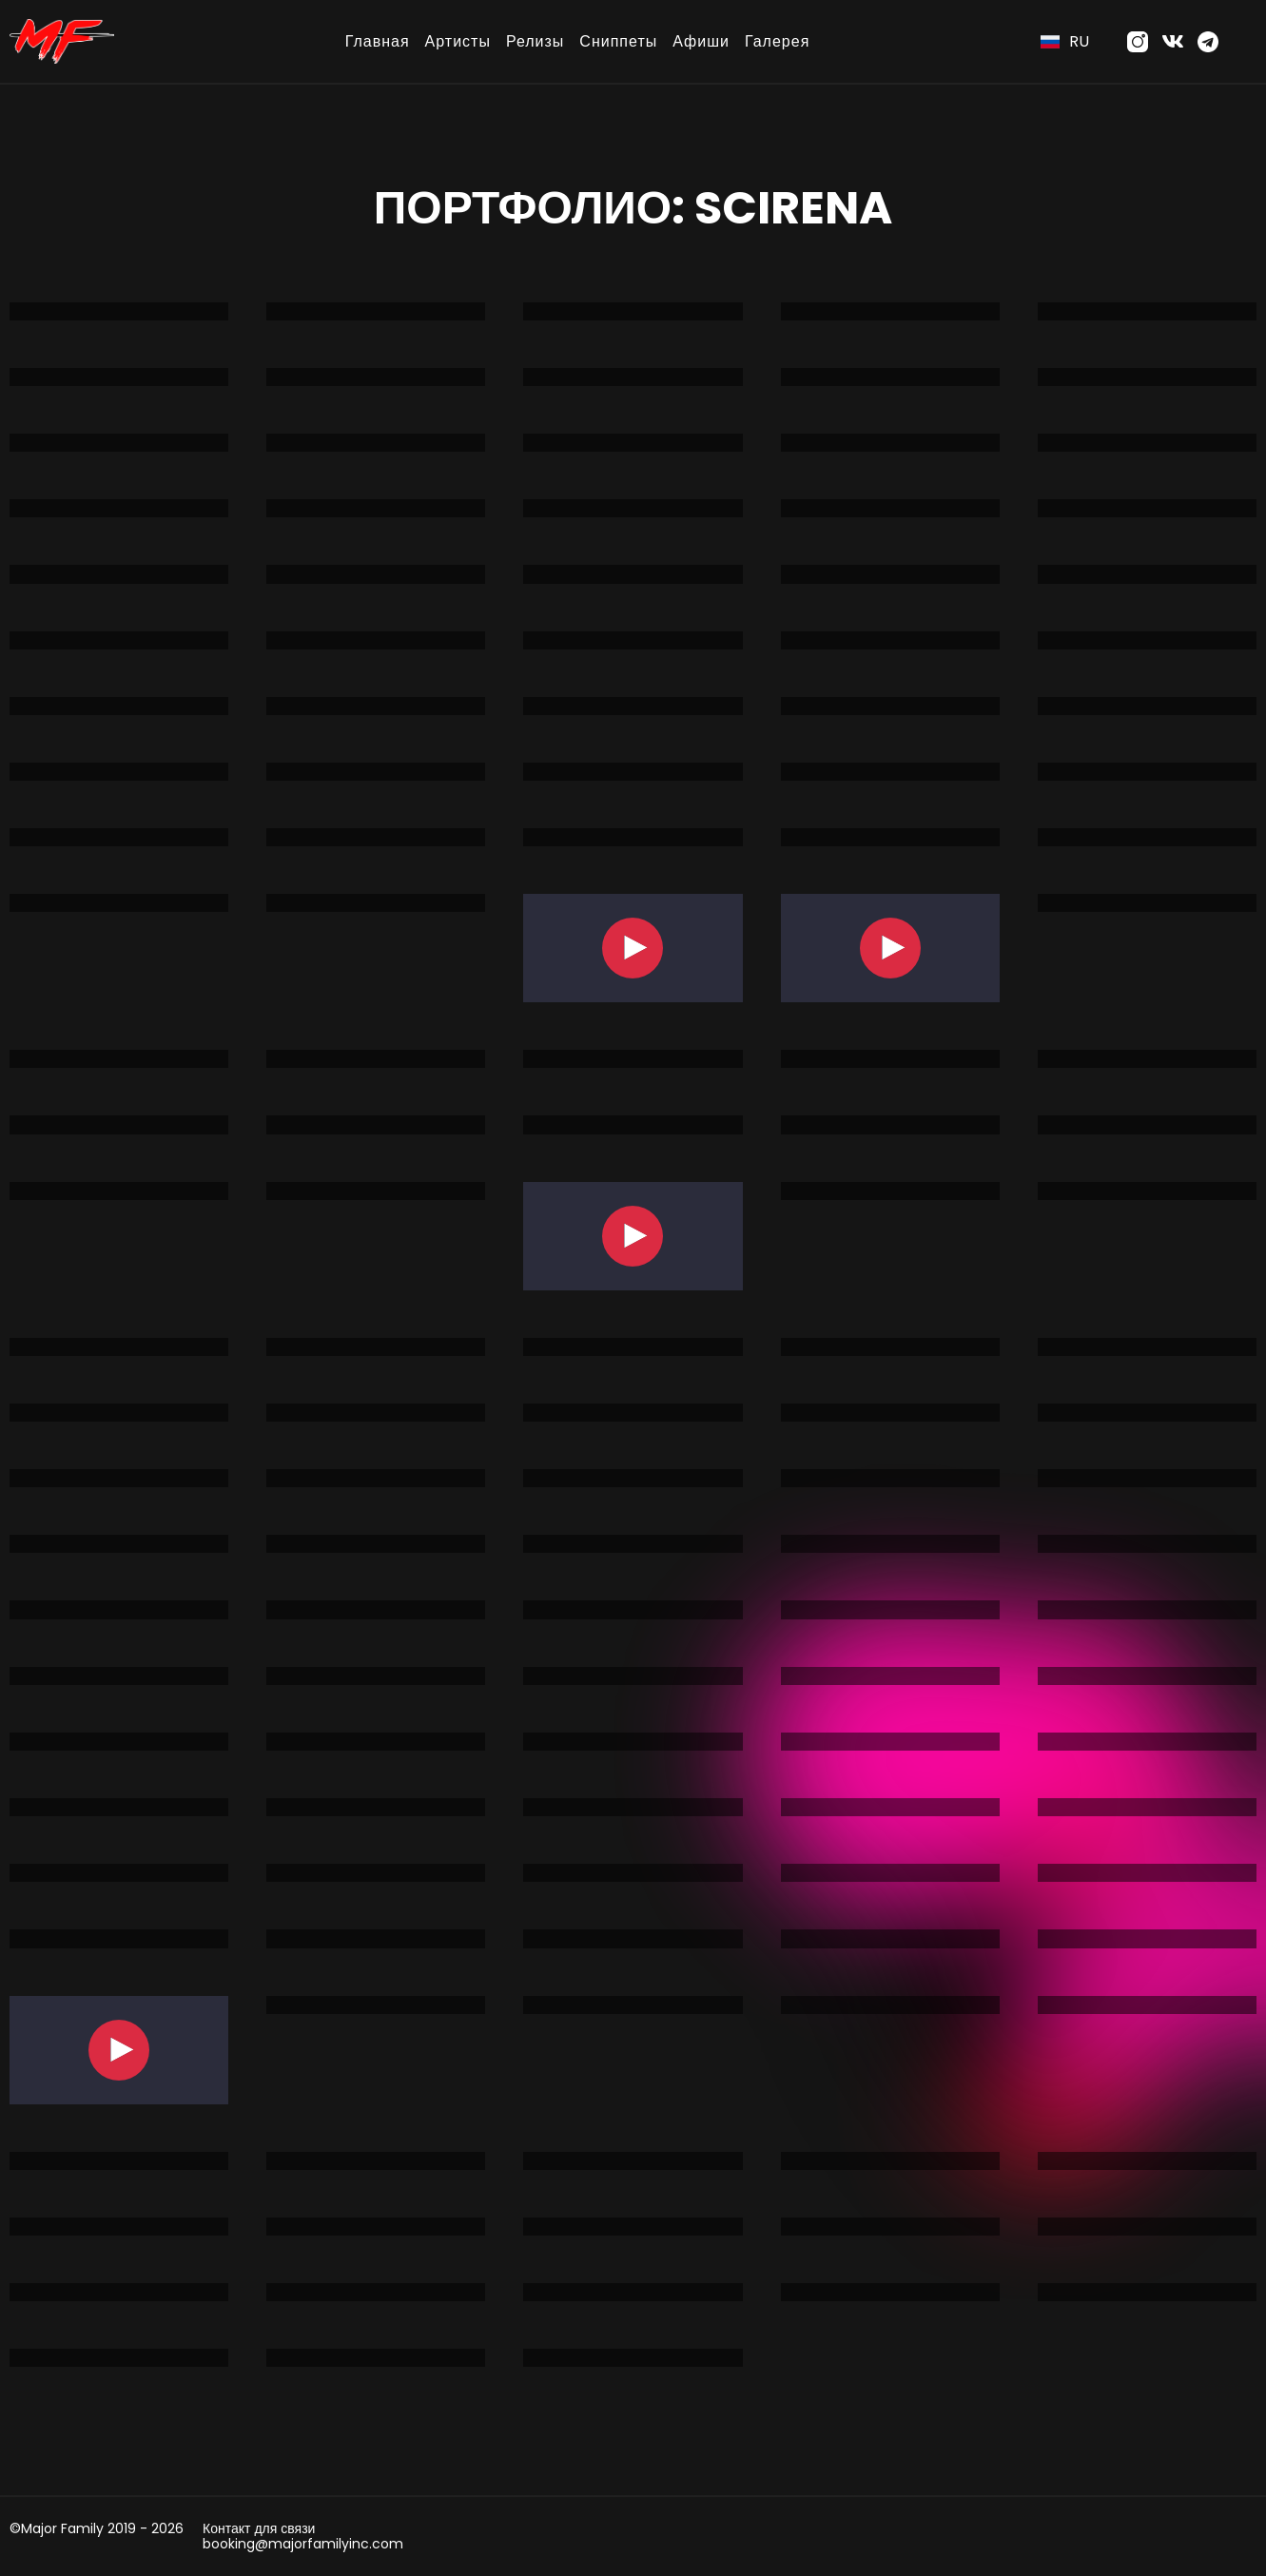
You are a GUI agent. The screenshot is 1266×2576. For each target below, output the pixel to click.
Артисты (458, 41)
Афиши (701, 41)
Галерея (777, 41)
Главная (377, 41)
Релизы (535, 41)
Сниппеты (618, 41)
